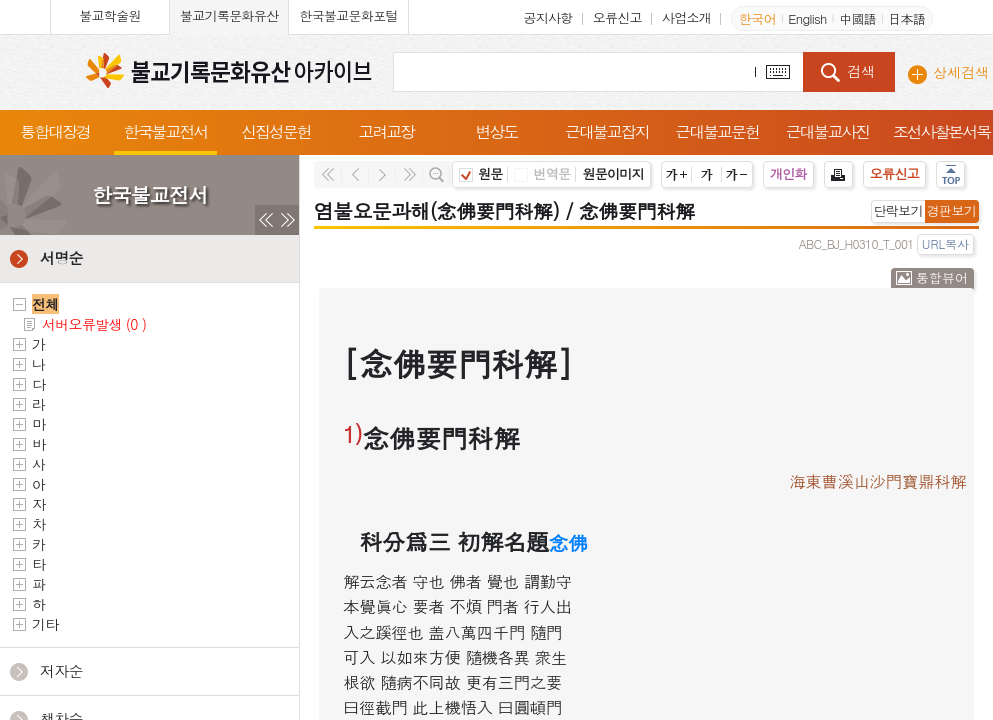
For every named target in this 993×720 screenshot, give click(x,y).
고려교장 (386, 131)
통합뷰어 (942, 277)
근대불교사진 (828, 131)
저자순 (61, 670)
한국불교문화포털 (348, 15)
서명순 (61, 257)
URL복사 (945, 243)
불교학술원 (110, 15)
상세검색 (961, 72)
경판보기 (951, 210)
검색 (861, 71)
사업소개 (686, 17)
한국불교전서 (166, 131)
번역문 (542, 173)
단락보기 (898, 210)
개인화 (788, 173)
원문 (481, 173)
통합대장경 (55, 131)
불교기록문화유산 (229, 15)
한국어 (757, 18)
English (807, 18)
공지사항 (547, 17)
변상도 (497, 131)
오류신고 (617, 17)
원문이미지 (613, 173)
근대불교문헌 (717, 131)
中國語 (857, 18)
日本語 (906, 18)
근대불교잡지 (607, 131)
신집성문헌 (276, 131)
